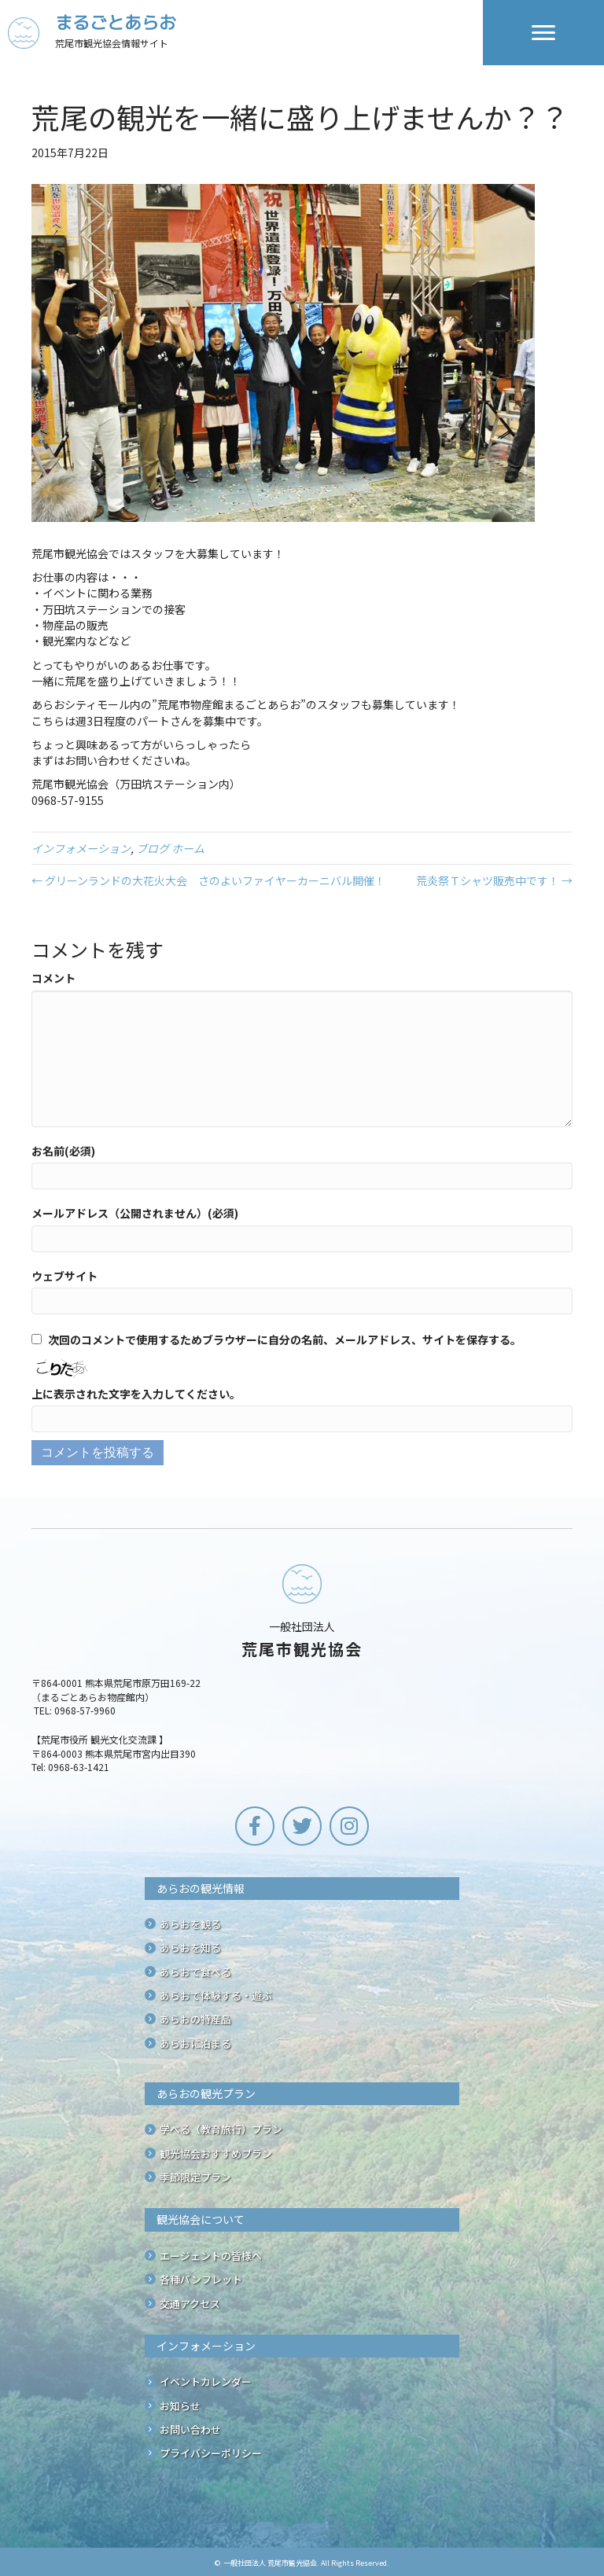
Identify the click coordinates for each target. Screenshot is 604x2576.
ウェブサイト (64, 1276)
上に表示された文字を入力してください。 (136, 1394)
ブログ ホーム (170, 848)
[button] (254, 1826)
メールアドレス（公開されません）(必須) (134, 1213)
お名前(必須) (63, 1151)
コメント (53, 978)
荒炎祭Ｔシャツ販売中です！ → (494, 880)
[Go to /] (245, 32)
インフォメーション (81, 848)
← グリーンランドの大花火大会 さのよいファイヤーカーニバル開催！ (208, 880)
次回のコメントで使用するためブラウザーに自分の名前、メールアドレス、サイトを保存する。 (284, 1339)
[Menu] (543, 33)
